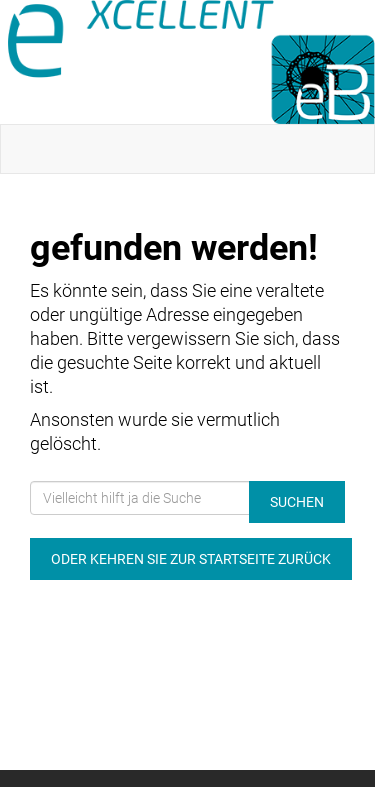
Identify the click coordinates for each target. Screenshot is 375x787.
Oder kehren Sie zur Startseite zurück (191, 559)
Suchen (297, 502)
